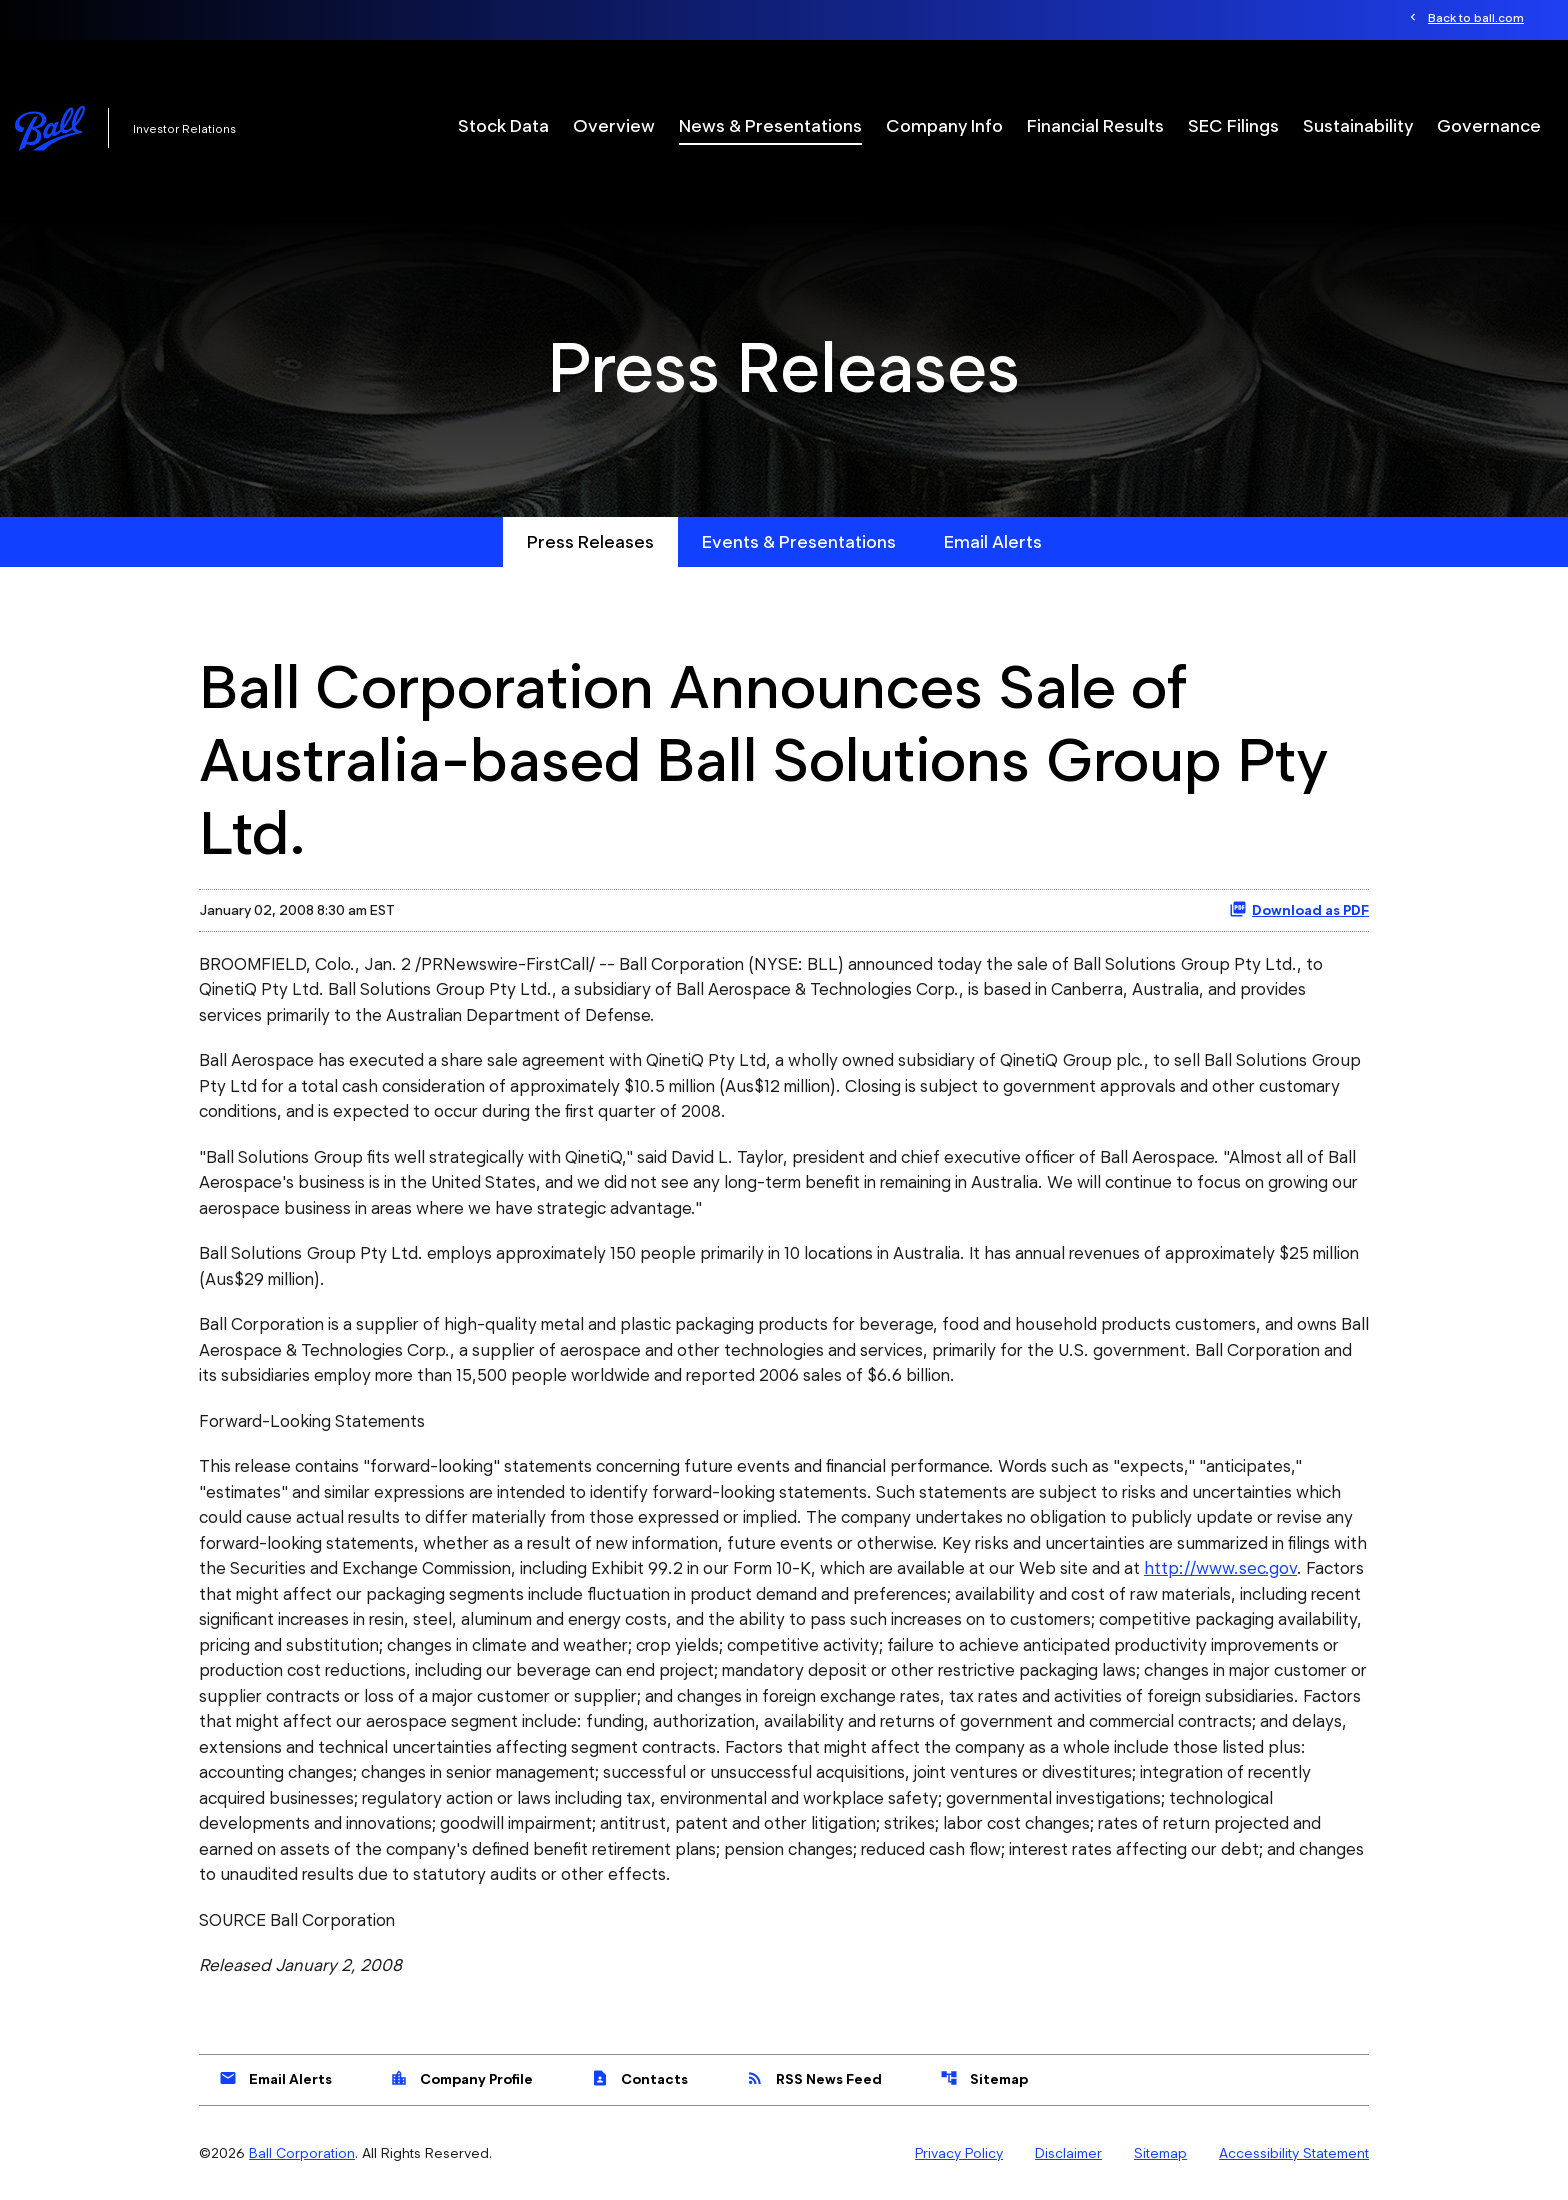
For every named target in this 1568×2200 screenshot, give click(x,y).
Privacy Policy (959, 2153)
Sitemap (984, 2078)
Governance (1489, 125)
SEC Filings (1233, 125)
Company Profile (461, 2078)
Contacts (639, 2078)
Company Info (944, 125)
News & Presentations (770, 125)
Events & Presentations (799, 541)
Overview (614, 125)
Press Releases (590, 541)
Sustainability (1358, 125)
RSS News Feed (814, 2078)
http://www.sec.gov (1220, 1568)
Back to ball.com (1476, 17)
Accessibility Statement (1294, 2153)
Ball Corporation (302, 2153)
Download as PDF (1299, 909)
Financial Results (1095, 125)
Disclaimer (1068, 2153)
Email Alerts (993, 541)
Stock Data (503, 125)
